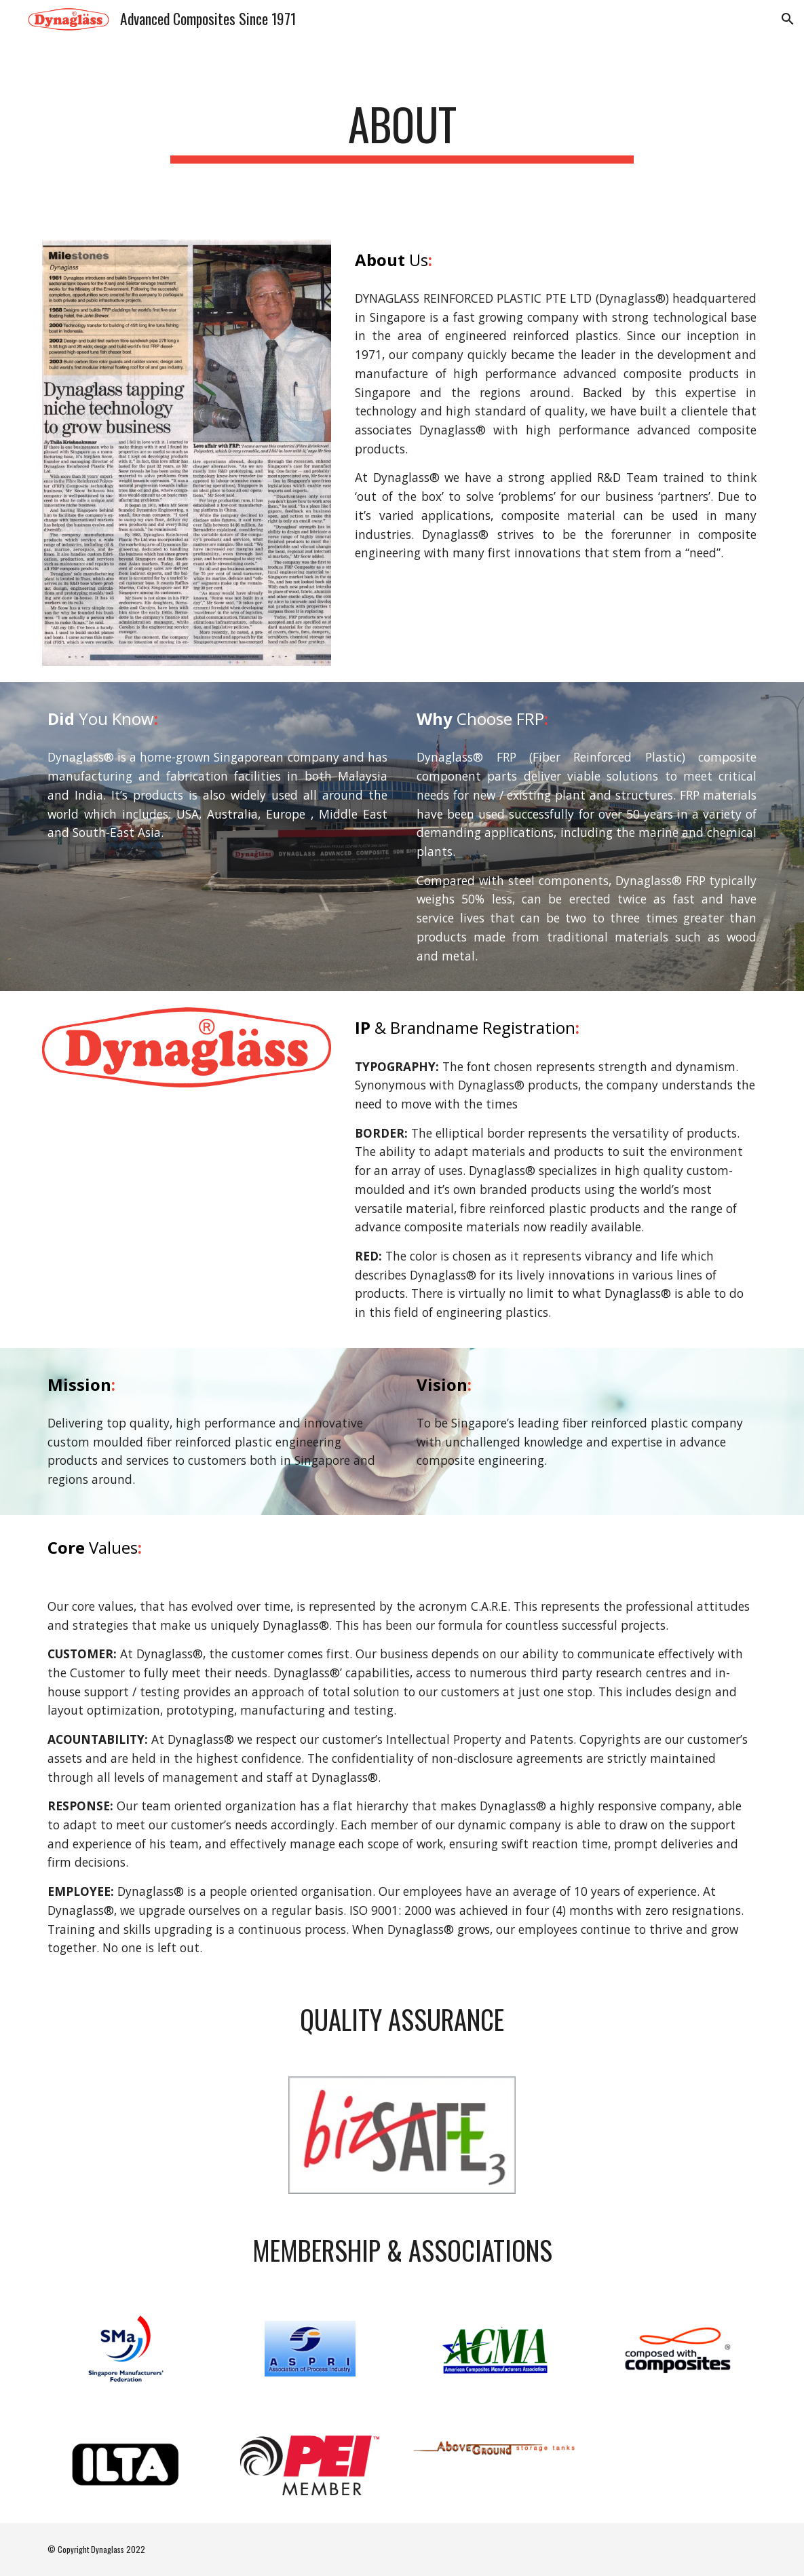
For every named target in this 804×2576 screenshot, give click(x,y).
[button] (787, 19)
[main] (402, 130)
